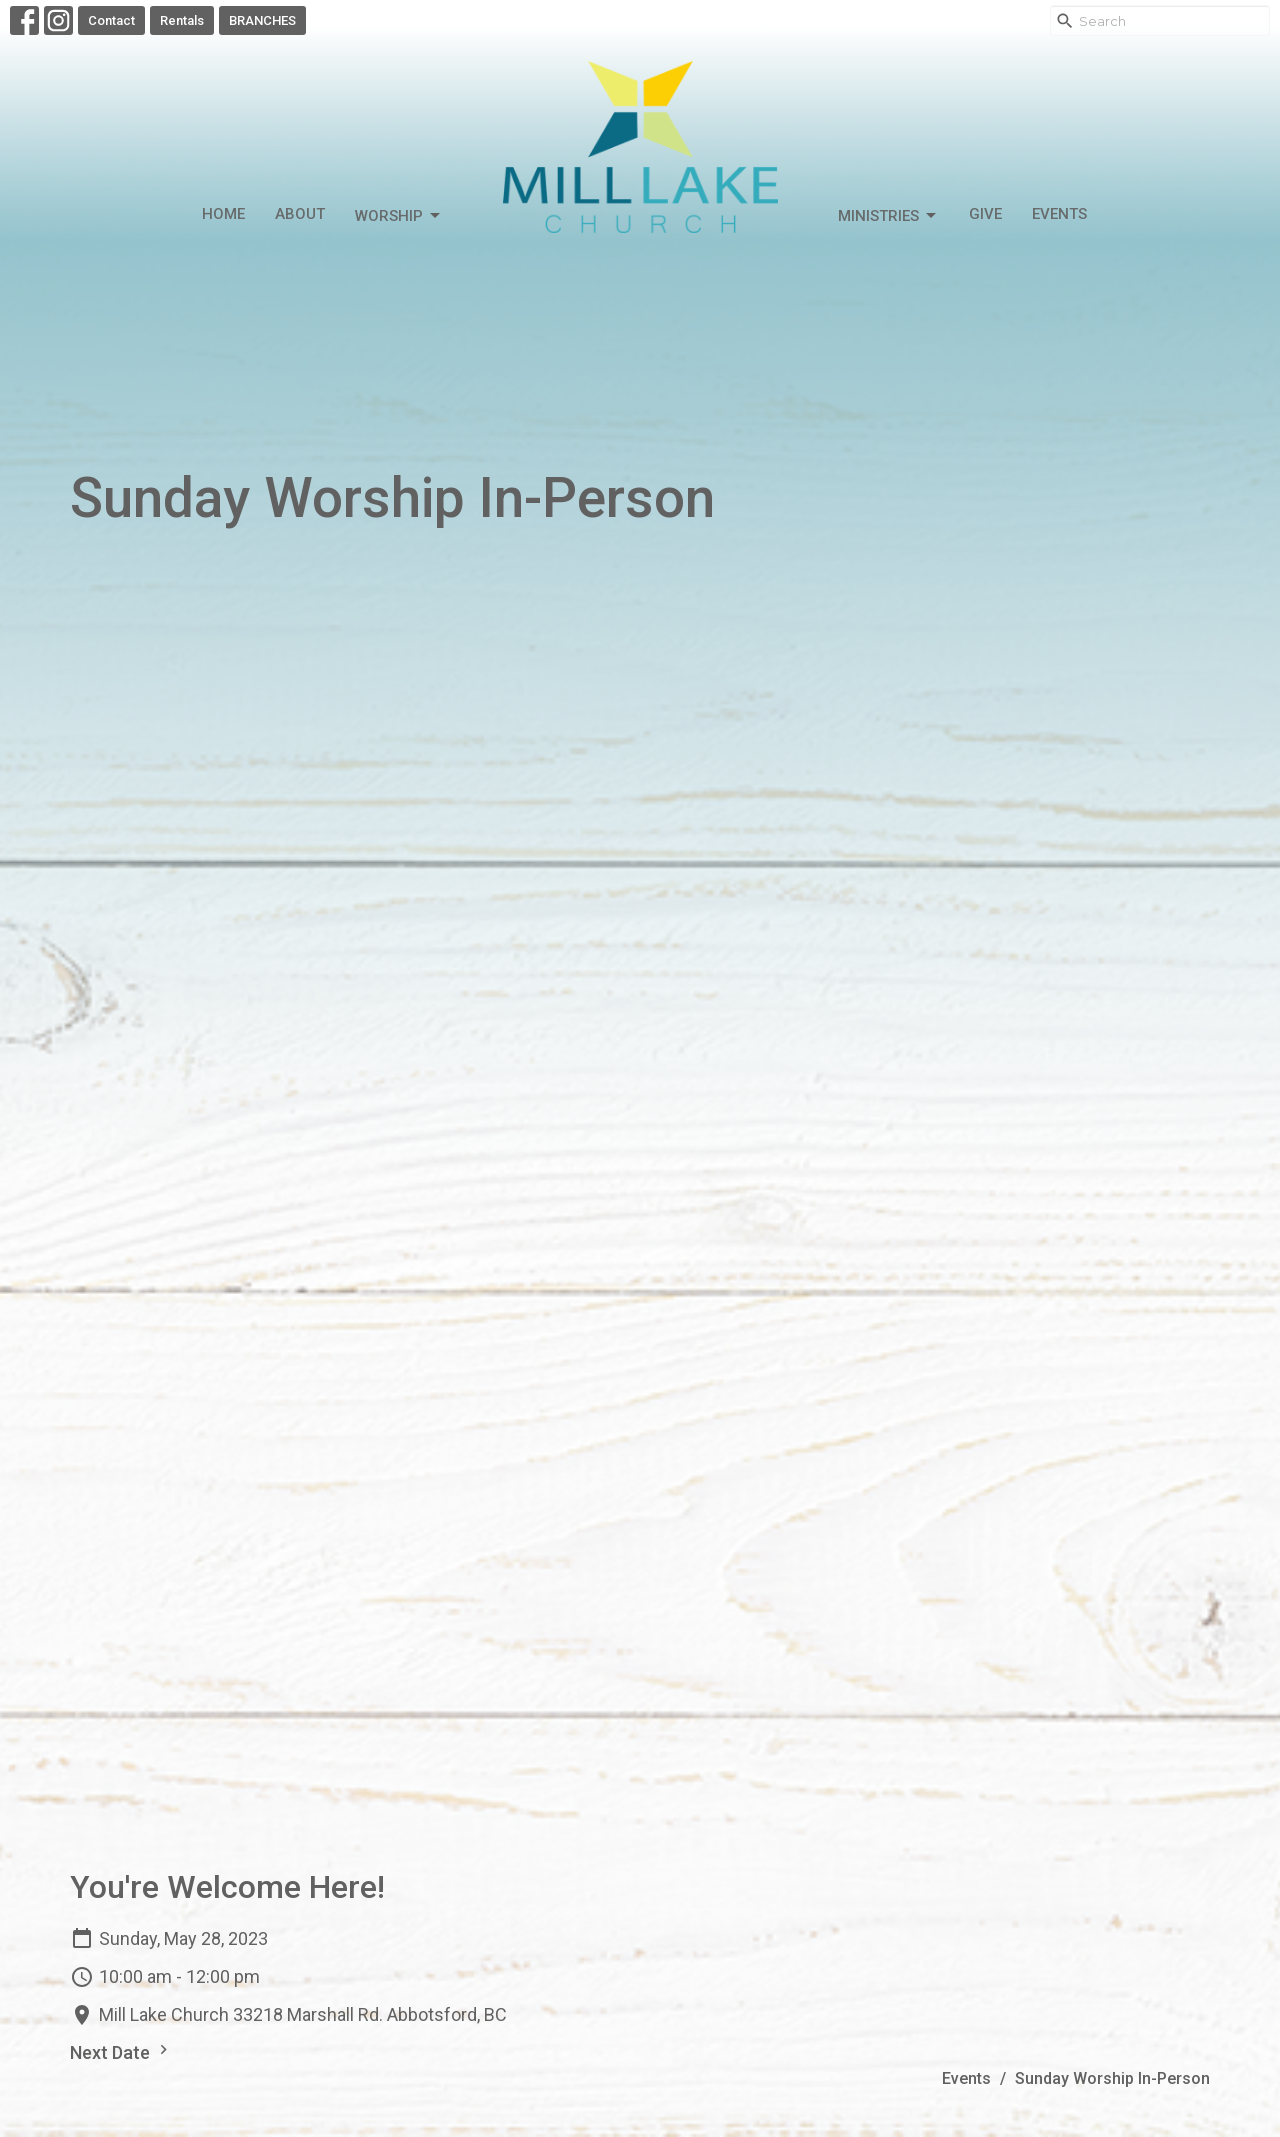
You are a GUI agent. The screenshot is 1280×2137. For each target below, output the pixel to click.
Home (223, 214)
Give (985, 214)
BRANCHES (262, 20)
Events (1059, 214)
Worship (399, 216)
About (300, 214)
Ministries (888, 216)
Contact (111, 20)
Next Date (121, 2051)
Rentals (182, 20)
